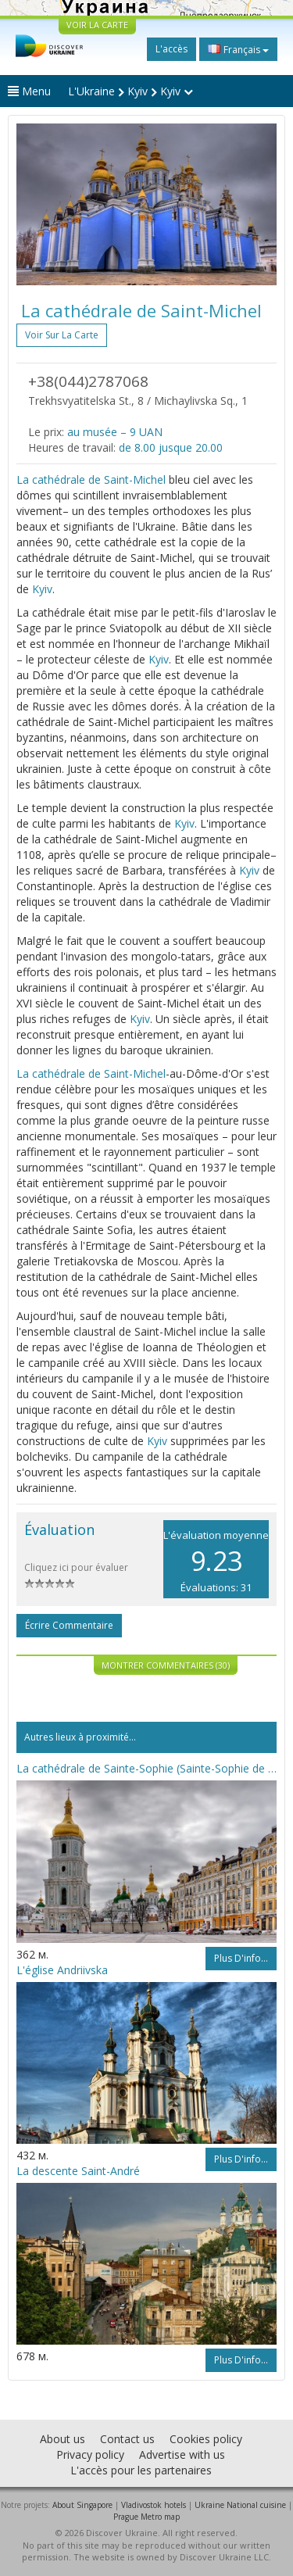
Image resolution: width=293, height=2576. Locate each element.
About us (62, 2438)
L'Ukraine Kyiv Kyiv (130, 91)
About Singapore (82, 2504)
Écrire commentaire (69, 1625)
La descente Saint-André (78, 2170)
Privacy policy (90, 2454)
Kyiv (42, 588)
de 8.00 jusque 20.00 (171, 447)
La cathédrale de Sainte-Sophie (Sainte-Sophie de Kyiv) (146, 1768)
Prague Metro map (146, 2516)
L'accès (171, 48)
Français (238, 49)
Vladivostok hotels (153, 2504)
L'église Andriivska (62, 1969)
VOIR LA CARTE (97, 24)
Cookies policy (206, 2438)
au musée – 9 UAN (115, 431)
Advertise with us (182, 2454)
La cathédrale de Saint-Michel (91, 479)
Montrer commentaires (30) (166, 1665)
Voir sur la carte (61, 335)
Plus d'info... (241, 1958)
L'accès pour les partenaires (141, 2470)
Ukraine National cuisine (240, 2504)
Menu (29, 91)
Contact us (127, 2438)
